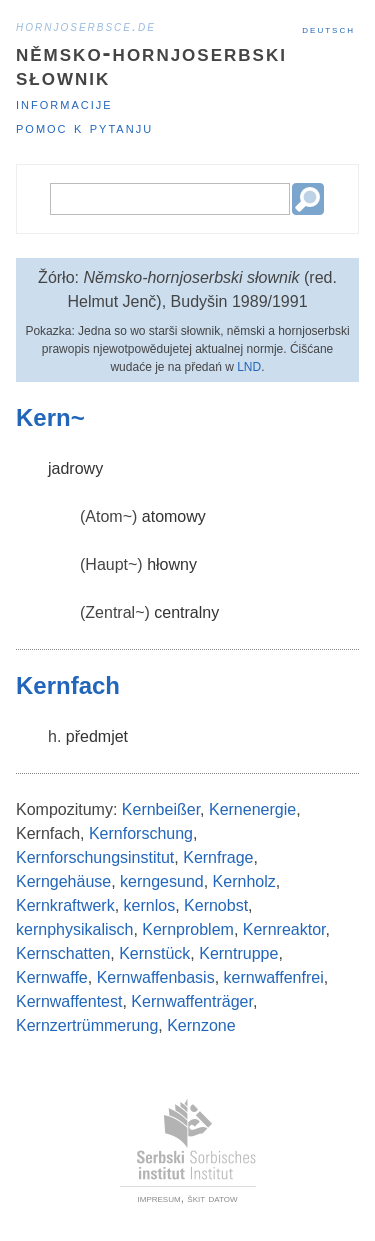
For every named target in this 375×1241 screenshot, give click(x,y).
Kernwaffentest (69, 1001)
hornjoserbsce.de (86, 26)
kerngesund (162, 881)
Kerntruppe (238, 953)
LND (249, 367)
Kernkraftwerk (65, 905)
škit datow (212, 1198)
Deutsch (328, 29)
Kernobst (216, 905)
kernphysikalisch (74, 929)
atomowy (174, 516)
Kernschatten (63, 953)
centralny (186, 612)
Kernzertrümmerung (87, 1025)
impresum (159, 1198)
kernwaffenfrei (274, 977)
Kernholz (244, 881)
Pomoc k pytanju (84, 127)
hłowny (172, 564)
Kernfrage (218, 857)
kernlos (150, 905)
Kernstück (154, 953)
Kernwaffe (52, 977)
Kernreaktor (284, 929)
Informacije (64, 103)
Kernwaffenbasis (156, 977)
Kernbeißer (161, 809)
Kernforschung (141, 833)
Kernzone (201, 1025)
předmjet (97, 736)
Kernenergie (252, 809)
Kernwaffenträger (192, 1001)
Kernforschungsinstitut (95, 857)
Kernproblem (188, 929)
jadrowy (75, 468)
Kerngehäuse (63, 881)
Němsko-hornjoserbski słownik (151, 64)
